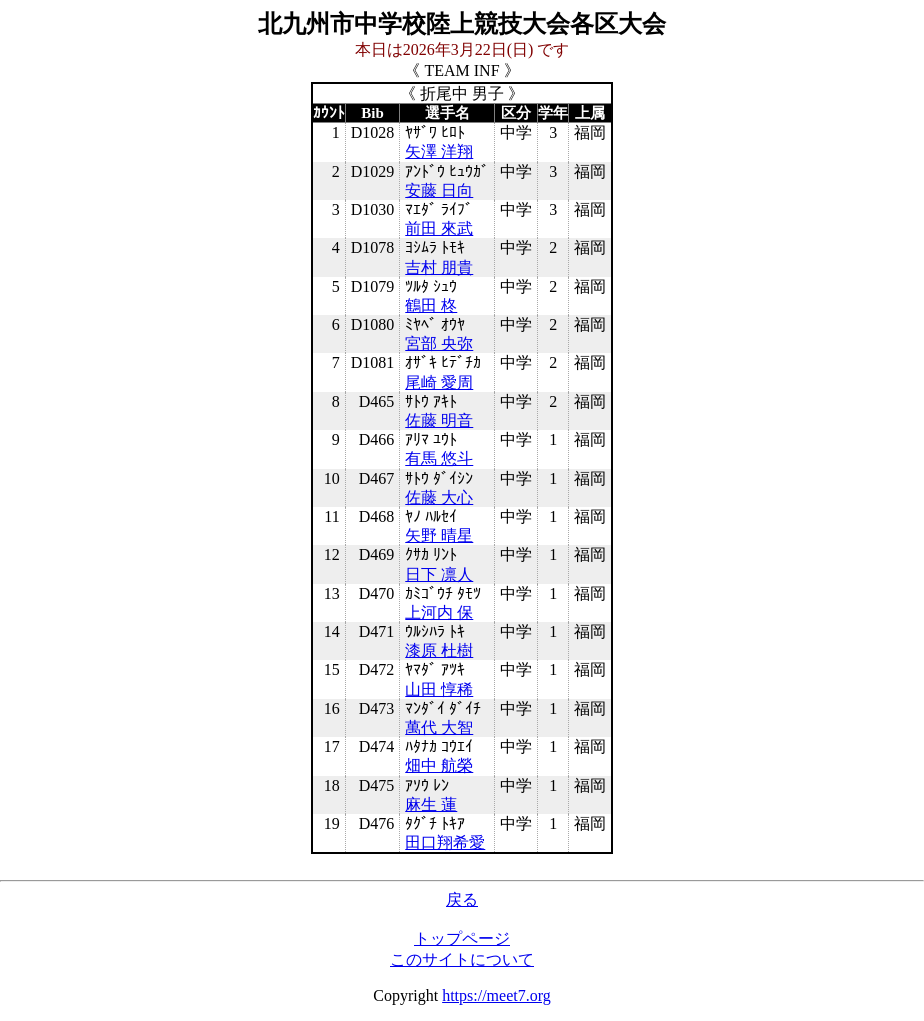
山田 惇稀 (439, 689)
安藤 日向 (439, 190)
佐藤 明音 (439, 420)
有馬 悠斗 (439, 458)
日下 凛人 (439, 574)
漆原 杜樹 (439, 650)
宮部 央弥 (439, 343)
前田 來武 (439, 228)
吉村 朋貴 (439, 267)
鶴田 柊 (431, 305)
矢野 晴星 (439, 535)
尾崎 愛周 (439, 382)
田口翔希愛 (445, 842)
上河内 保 (439, 612)
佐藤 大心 (439, 497)
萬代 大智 (439, 727)
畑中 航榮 (439, 765)
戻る (462, 899)
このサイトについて (462, 959)
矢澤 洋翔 (439, 151)
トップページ (462, 938)
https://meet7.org (496, 995)
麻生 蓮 (431, 804)
